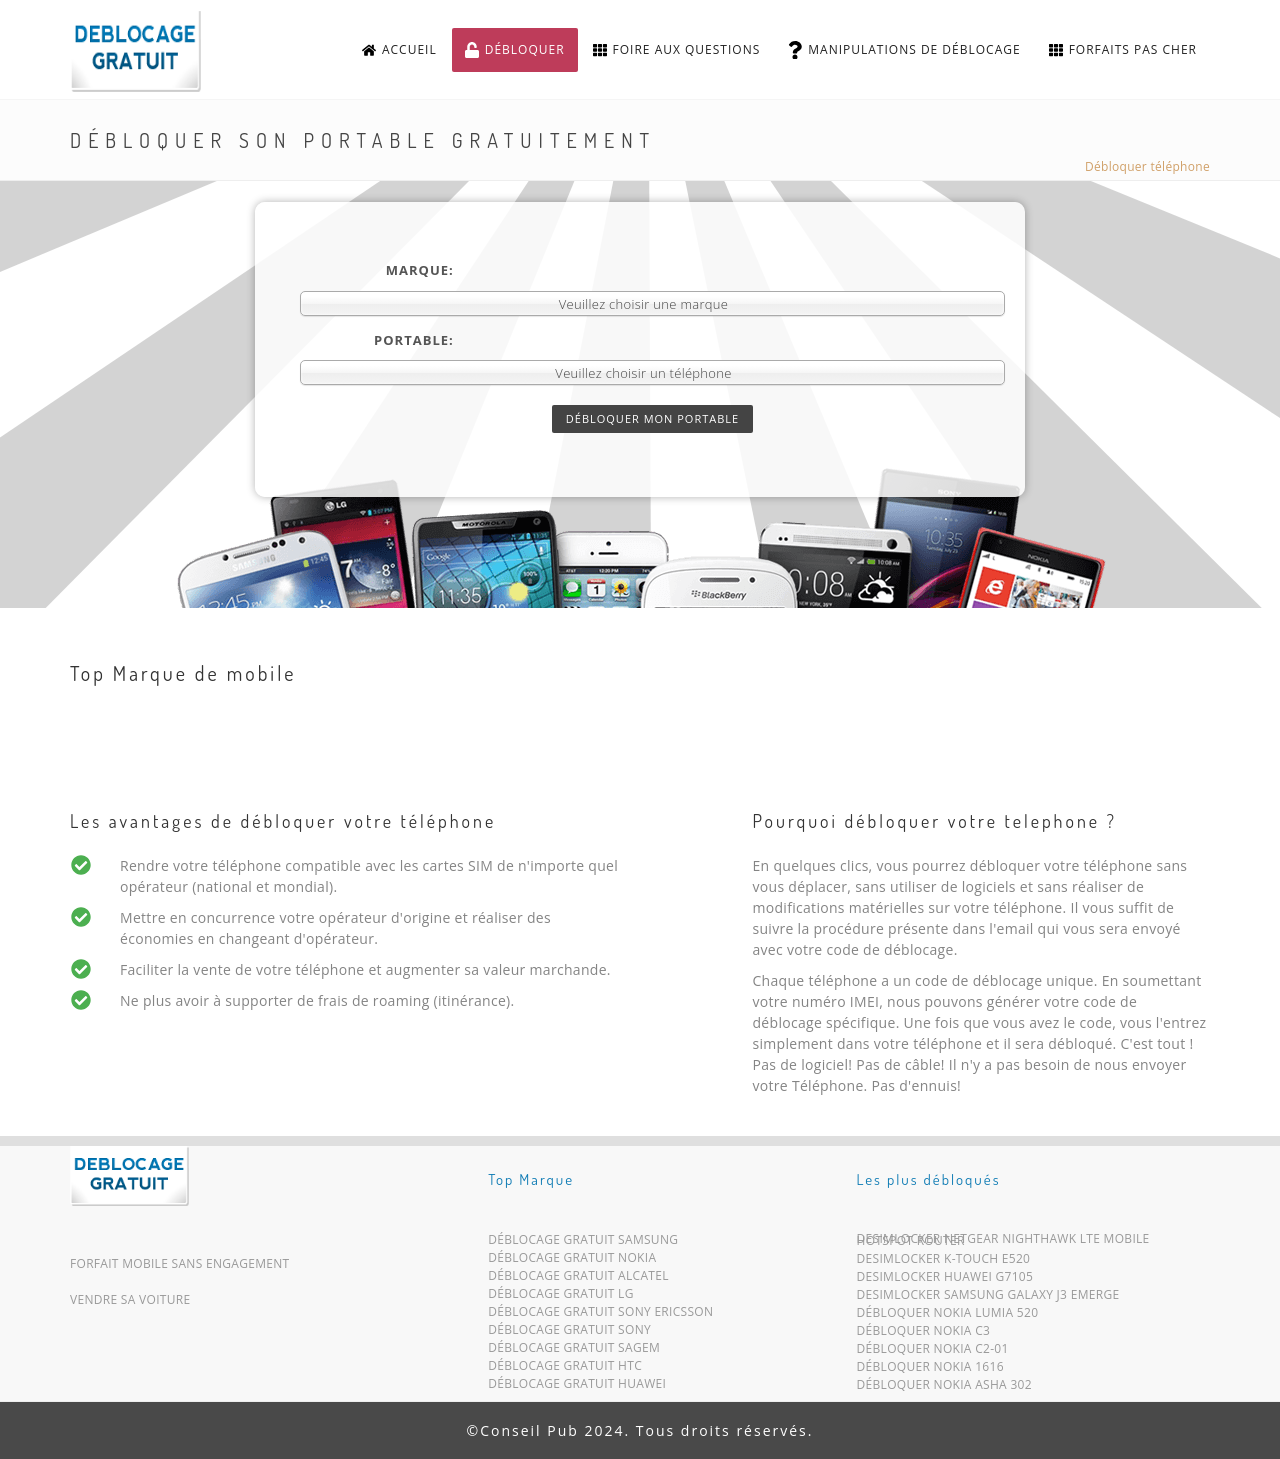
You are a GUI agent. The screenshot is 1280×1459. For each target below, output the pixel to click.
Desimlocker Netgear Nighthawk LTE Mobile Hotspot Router (1003, 1243)
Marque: (420, 270)
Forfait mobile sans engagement (180, 1263)
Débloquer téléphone (1147, 166)
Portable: (414, 340)
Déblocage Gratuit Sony (569, 1333)
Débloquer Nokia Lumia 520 (948, 1316)
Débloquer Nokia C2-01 (933, 1352)
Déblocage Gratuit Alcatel (578, 1279)
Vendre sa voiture (130, 1299)
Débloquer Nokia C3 (924, 1334)
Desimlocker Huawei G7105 (945, 1280)
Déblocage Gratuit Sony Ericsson (600, 1315)
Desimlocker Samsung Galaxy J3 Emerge (988, 1298)
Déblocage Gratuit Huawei (577, 1387)
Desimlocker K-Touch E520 (944, 1262)
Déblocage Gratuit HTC (565, 1369)
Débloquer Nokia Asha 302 (944, 1388)
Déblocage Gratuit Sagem (574, 1351)
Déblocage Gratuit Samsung (583, 1243)
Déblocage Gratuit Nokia (572, 1261)
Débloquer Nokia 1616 (930, 1370)
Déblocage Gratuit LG (561, 1297)
